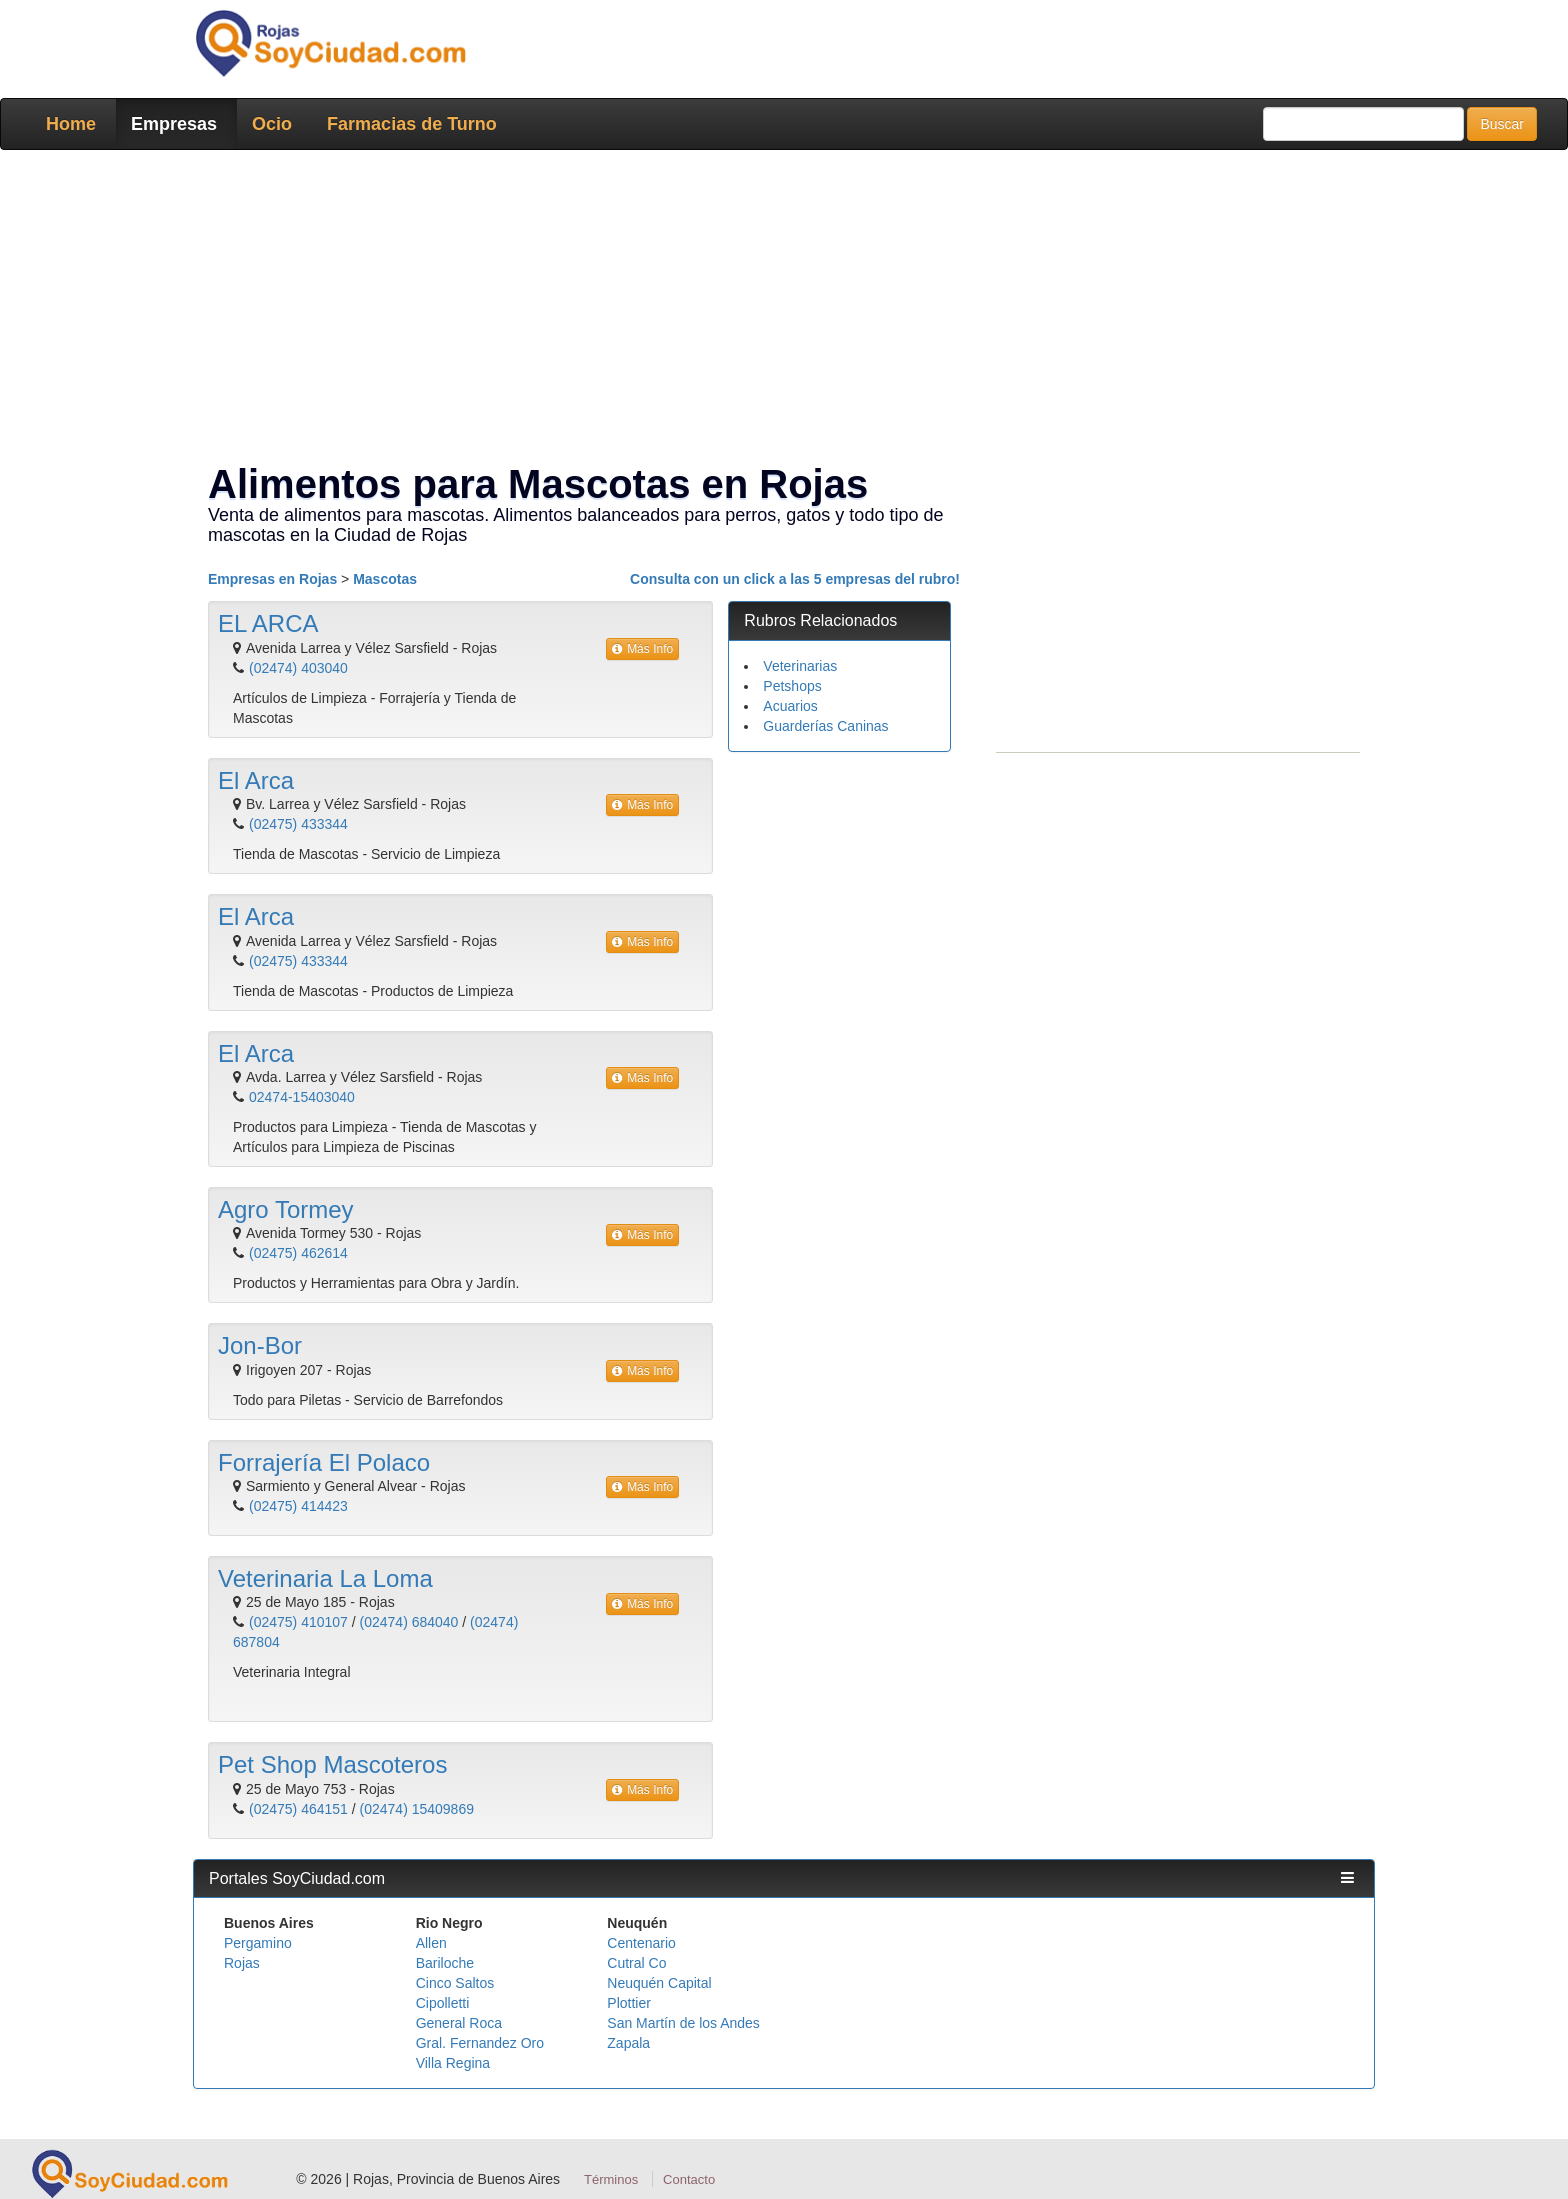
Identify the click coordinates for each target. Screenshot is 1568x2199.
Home (71, 124)
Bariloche (445, 1963)
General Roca (459, 2023)
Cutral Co (636, 1963)
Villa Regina (453, 2063)
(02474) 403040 (298, 668)
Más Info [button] (642, 649)
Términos (611, 2179)
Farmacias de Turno (412, 124)
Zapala (628, 2043)
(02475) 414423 (298, 1506)
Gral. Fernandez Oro (480, 2043)
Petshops (792, 686)
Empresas (174, 124)
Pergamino (258, 1943)
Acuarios (790, 706)
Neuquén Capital (659, 1983)
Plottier (629, 2003)
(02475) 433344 (298, 824)
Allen (431, 1943)
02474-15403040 (302, 1097)
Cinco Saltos (455, 1983)
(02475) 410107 (298, 1622)
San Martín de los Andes (683, 2023)
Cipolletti (443, 2003)
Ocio (272, 124)
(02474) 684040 (409, 1622)
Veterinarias (800, 666)
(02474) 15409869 (417, 1809)
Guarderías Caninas (825, 726)
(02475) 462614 (298, 1253)
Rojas (242, 1963)
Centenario (641, 1943)
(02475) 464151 (298, 1809)
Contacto (689, 2179)
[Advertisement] (778, 310)
